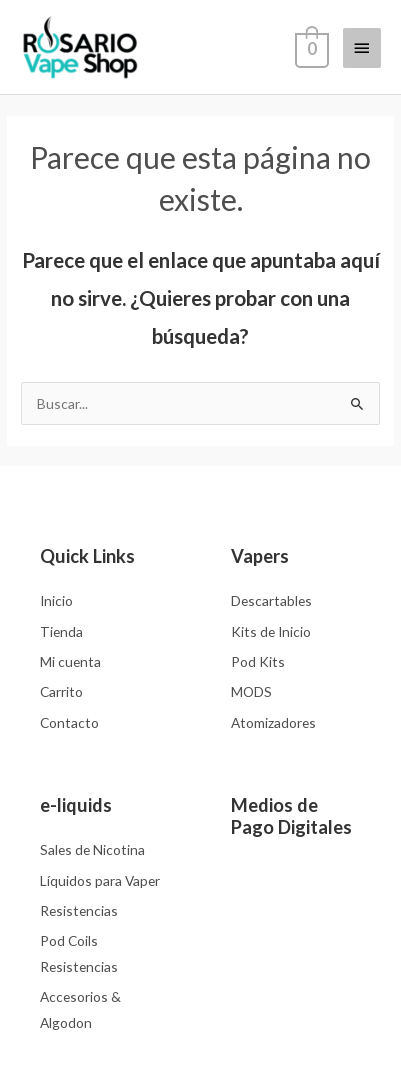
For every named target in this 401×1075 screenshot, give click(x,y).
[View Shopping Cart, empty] (310, 47)
